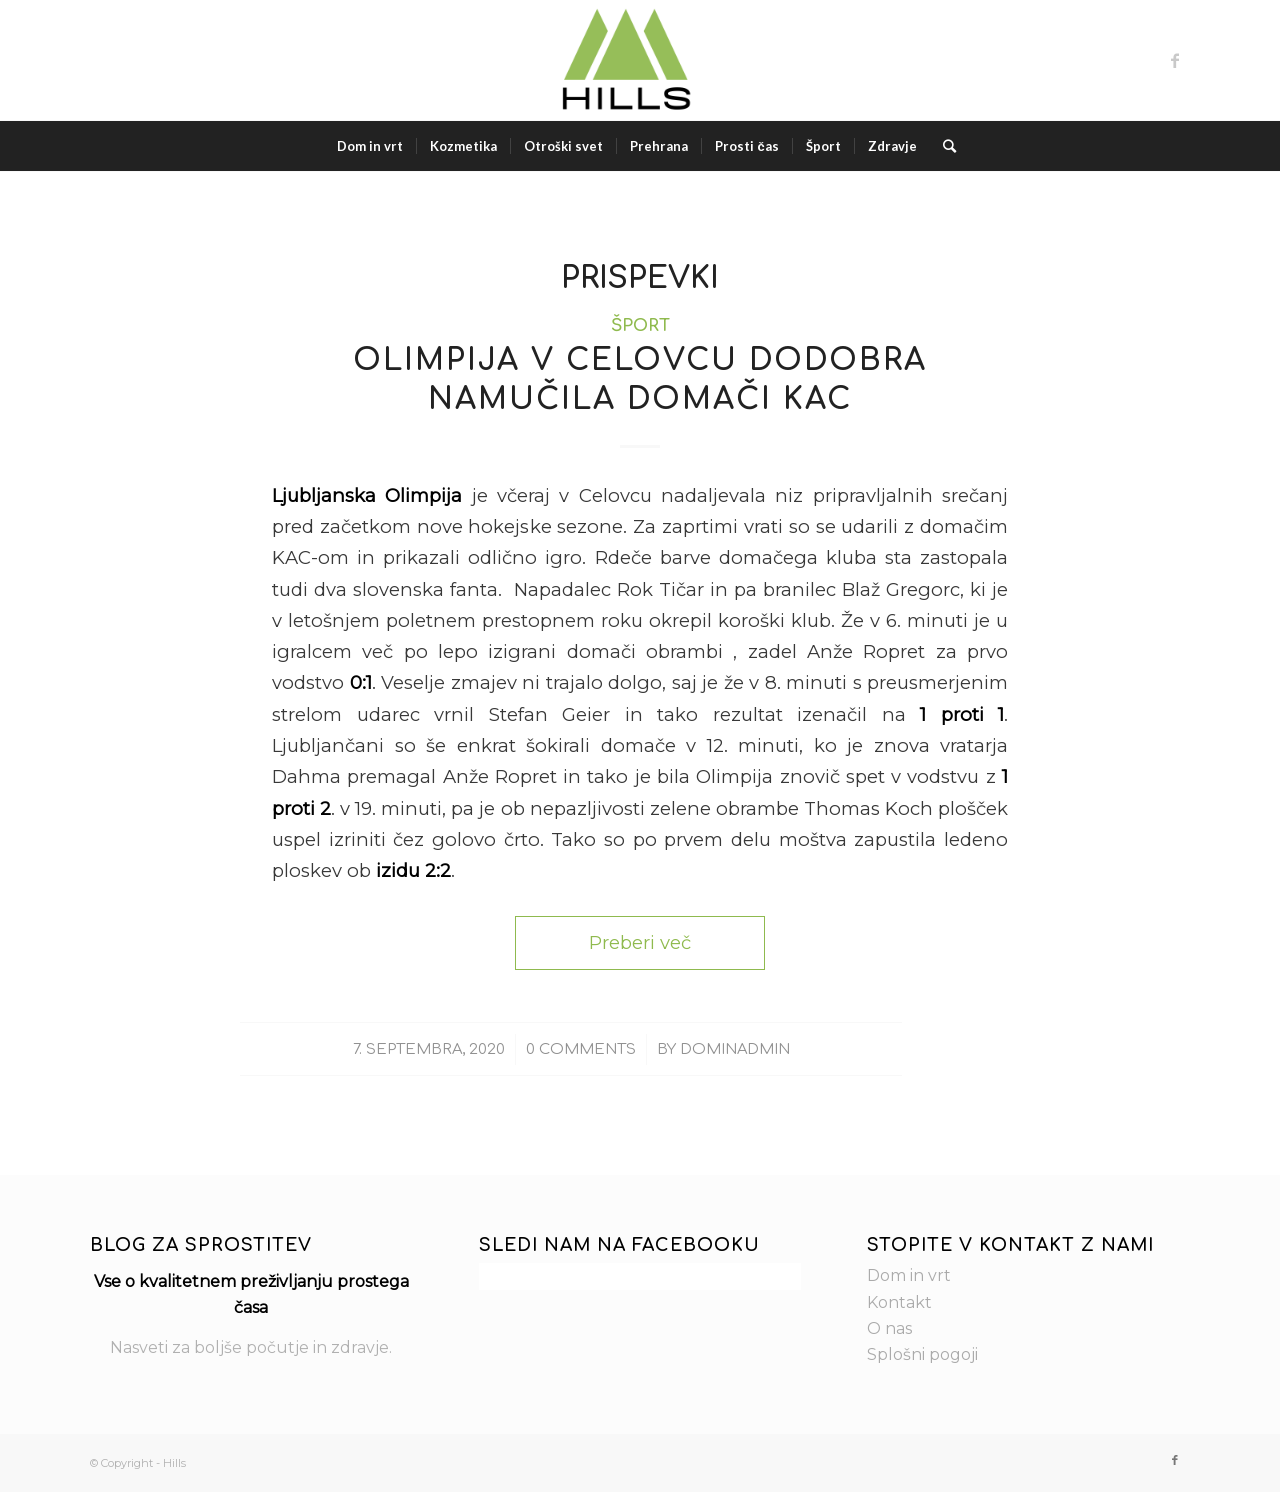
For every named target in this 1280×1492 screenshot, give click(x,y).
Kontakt (899, 1302)
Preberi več (640, 942)
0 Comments (581, 1049)
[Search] (943, 146)
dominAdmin (735, 1049)
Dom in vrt (909, 1275)
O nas (889, 1328)
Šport (640, 325)
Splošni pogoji (922, 1354)
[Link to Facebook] (1175, 60)
